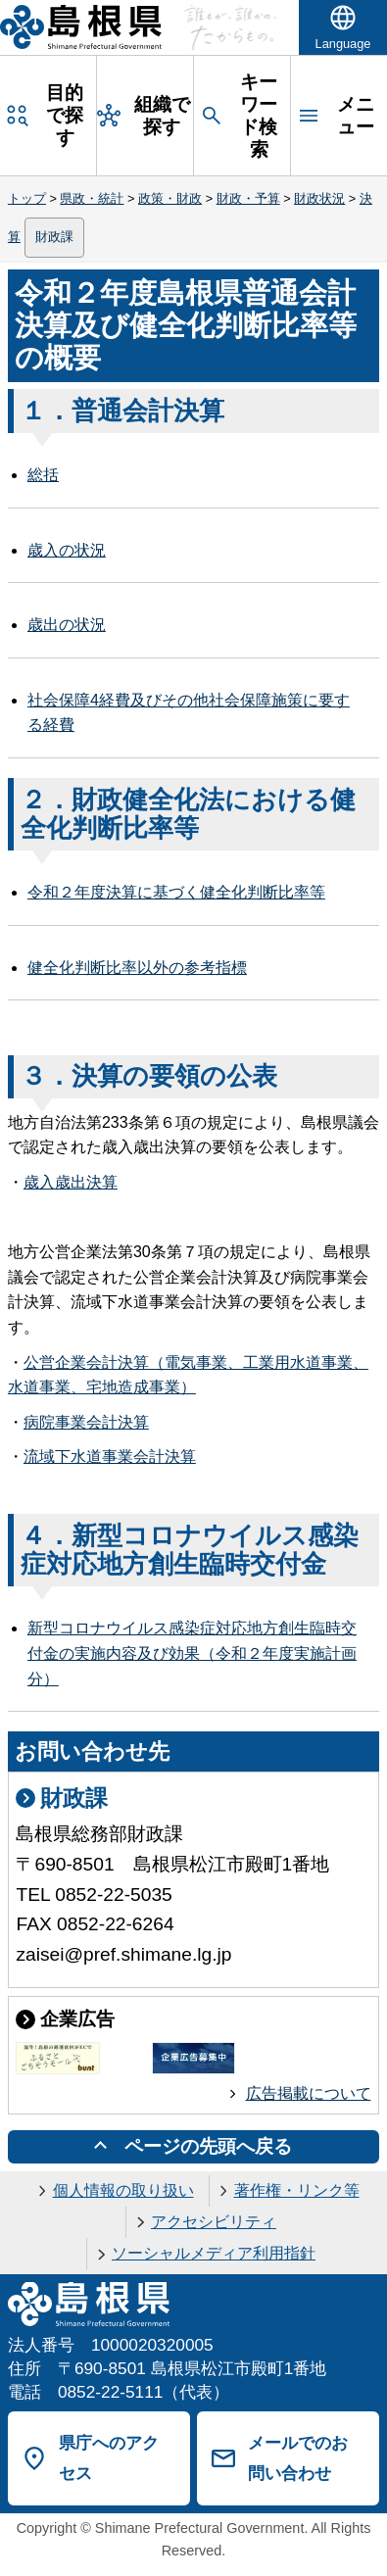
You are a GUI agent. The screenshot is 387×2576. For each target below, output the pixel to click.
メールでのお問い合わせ (298, 2458)
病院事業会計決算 (86, 1422)
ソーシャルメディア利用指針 (213, 2253)
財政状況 (319, 198)
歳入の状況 (66, 550)
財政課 (54, 236)
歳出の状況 (66, 624)
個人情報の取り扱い (123, 2190)
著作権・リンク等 (297, 2190)
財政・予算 (248, 198)
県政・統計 (91, 198)
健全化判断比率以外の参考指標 (137, 967)
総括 (43, 474)
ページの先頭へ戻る (208, 2146)
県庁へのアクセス (109, 2458)
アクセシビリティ (213, 2221)
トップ (27, 198)
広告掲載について (308, 2093)
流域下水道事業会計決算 (110, 1456)
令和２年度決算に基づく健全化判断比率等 (176, 892)
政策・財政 (170, 198)
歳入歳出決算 (71, 1182)
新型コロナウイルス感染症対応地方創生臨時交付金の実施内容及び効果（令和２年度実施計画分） (192, 1653)
